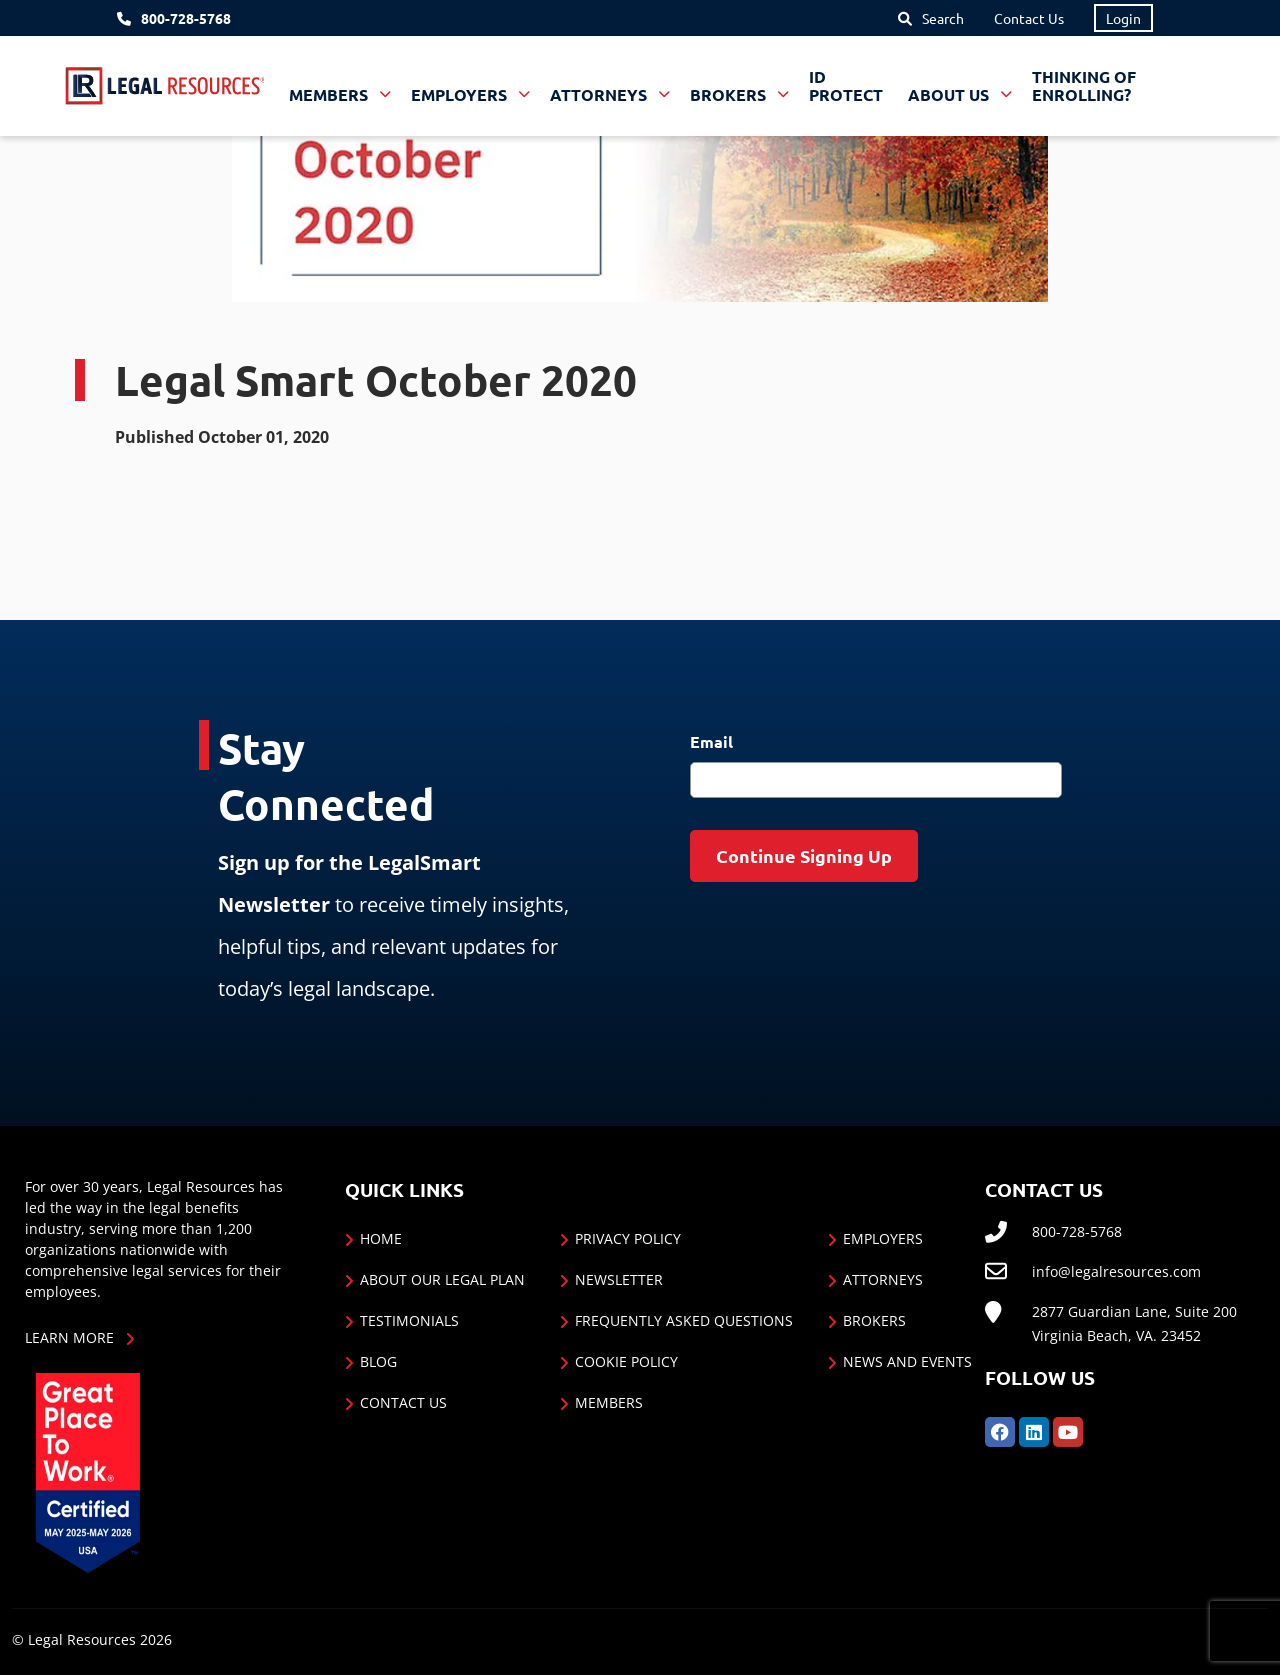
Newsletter (619, 1279)
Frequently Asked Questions (684, 1320)
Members (609, 1402)
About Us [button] (950, 94)
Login (1123, 18)
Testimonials (409, 1320)
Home (381, 1238)
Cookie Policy (626, 1361)
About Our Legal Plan (442, 1279)
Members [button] (330, 94)
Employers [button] (461, 94)
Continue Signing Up (804, 855)
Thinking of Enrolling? (1084, 85)
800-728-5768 (186, 18)
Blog (378, 1361)
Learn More (69, 1337)
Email (711, 741)
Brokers (874, 1320)
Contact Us (1029, 18)
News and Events (907, 1361)
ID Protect (846, 85)
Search (943, 18)
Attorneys (883, 1279)
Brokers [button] (730, 94)
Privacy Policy (628, 1238)
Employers (883, 1238)
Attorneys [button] (600, 94)
